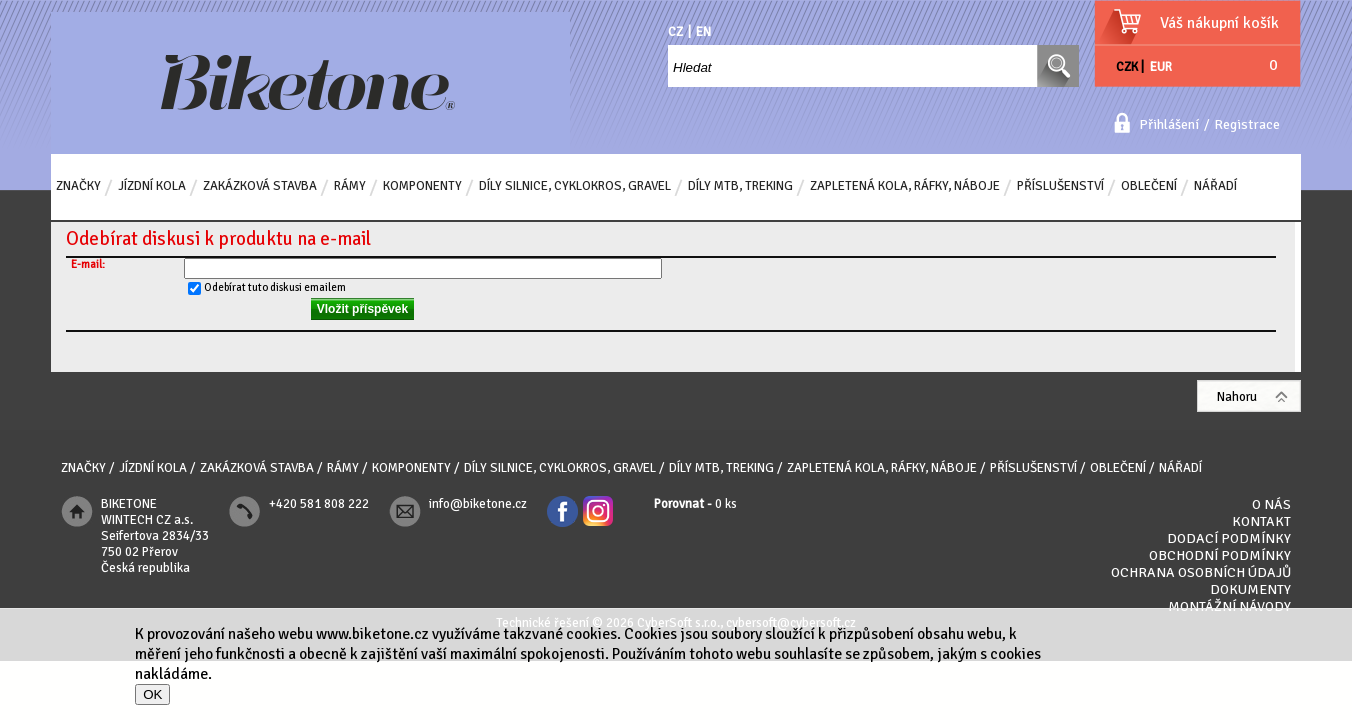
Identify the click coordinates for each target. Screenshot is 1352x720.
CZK (1127, 67)
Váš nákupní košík (1219, 23)
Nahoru (1237, 397)
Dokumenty (1250, 589)
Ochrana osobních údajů (1201, 572)
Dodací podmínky (1229, 538)
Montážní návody (1229, 606)
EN (703, 32)
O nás (1271, 504)
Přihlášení (1169, 124)
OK (152, 694)
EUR (1161, 67)
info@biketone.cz (478, 504)
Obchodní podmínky (1220, 555)
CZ (675, 32)
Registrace (1247, 124)
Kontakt (1261, 521)
